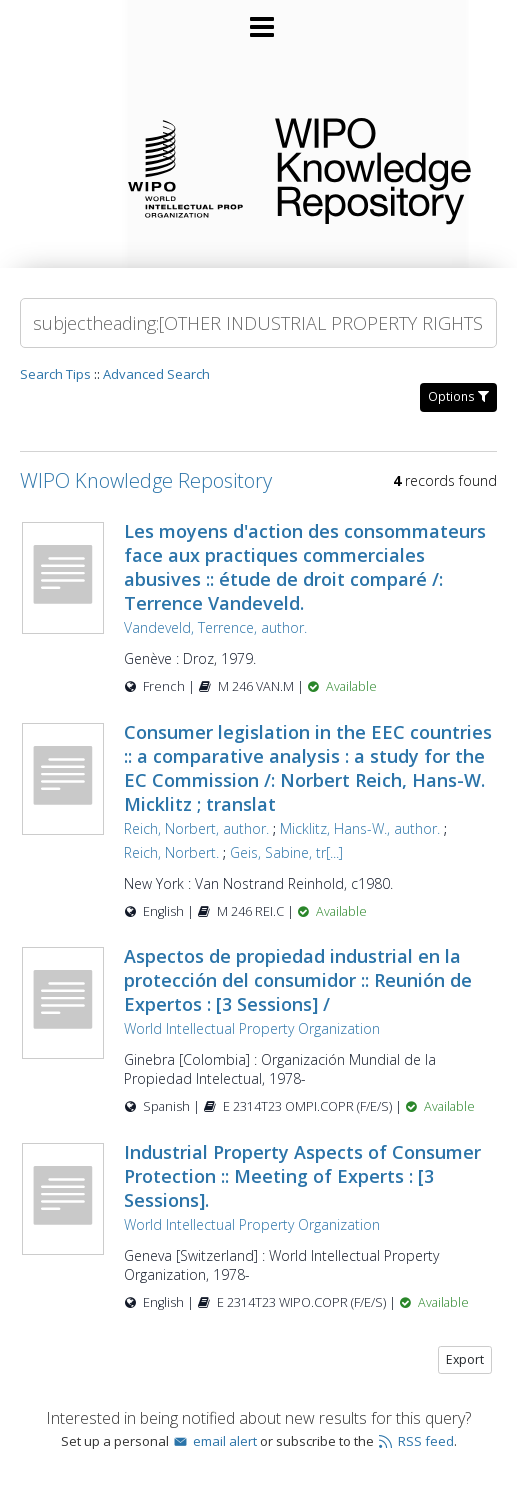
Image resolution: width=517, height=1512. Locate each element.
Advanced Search (156, 374)
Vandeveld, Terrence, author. (215, 627)
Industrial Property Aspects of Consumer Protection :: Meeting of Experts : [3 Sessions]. (302, 1176)
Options (458, 396)
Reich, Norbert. (171, 852)
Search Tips (55, 374)
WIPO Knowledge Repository (380, 167)
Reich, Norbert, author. (196, 828)
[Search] (258, 323)
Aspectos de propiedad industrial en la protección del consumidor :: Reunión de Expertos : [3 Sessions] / (298, 980)
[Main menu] (259, 19)
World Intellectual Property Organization (252, 1028)
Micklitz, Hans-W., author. (360, 828)
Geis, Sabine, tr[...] (286, 852)
